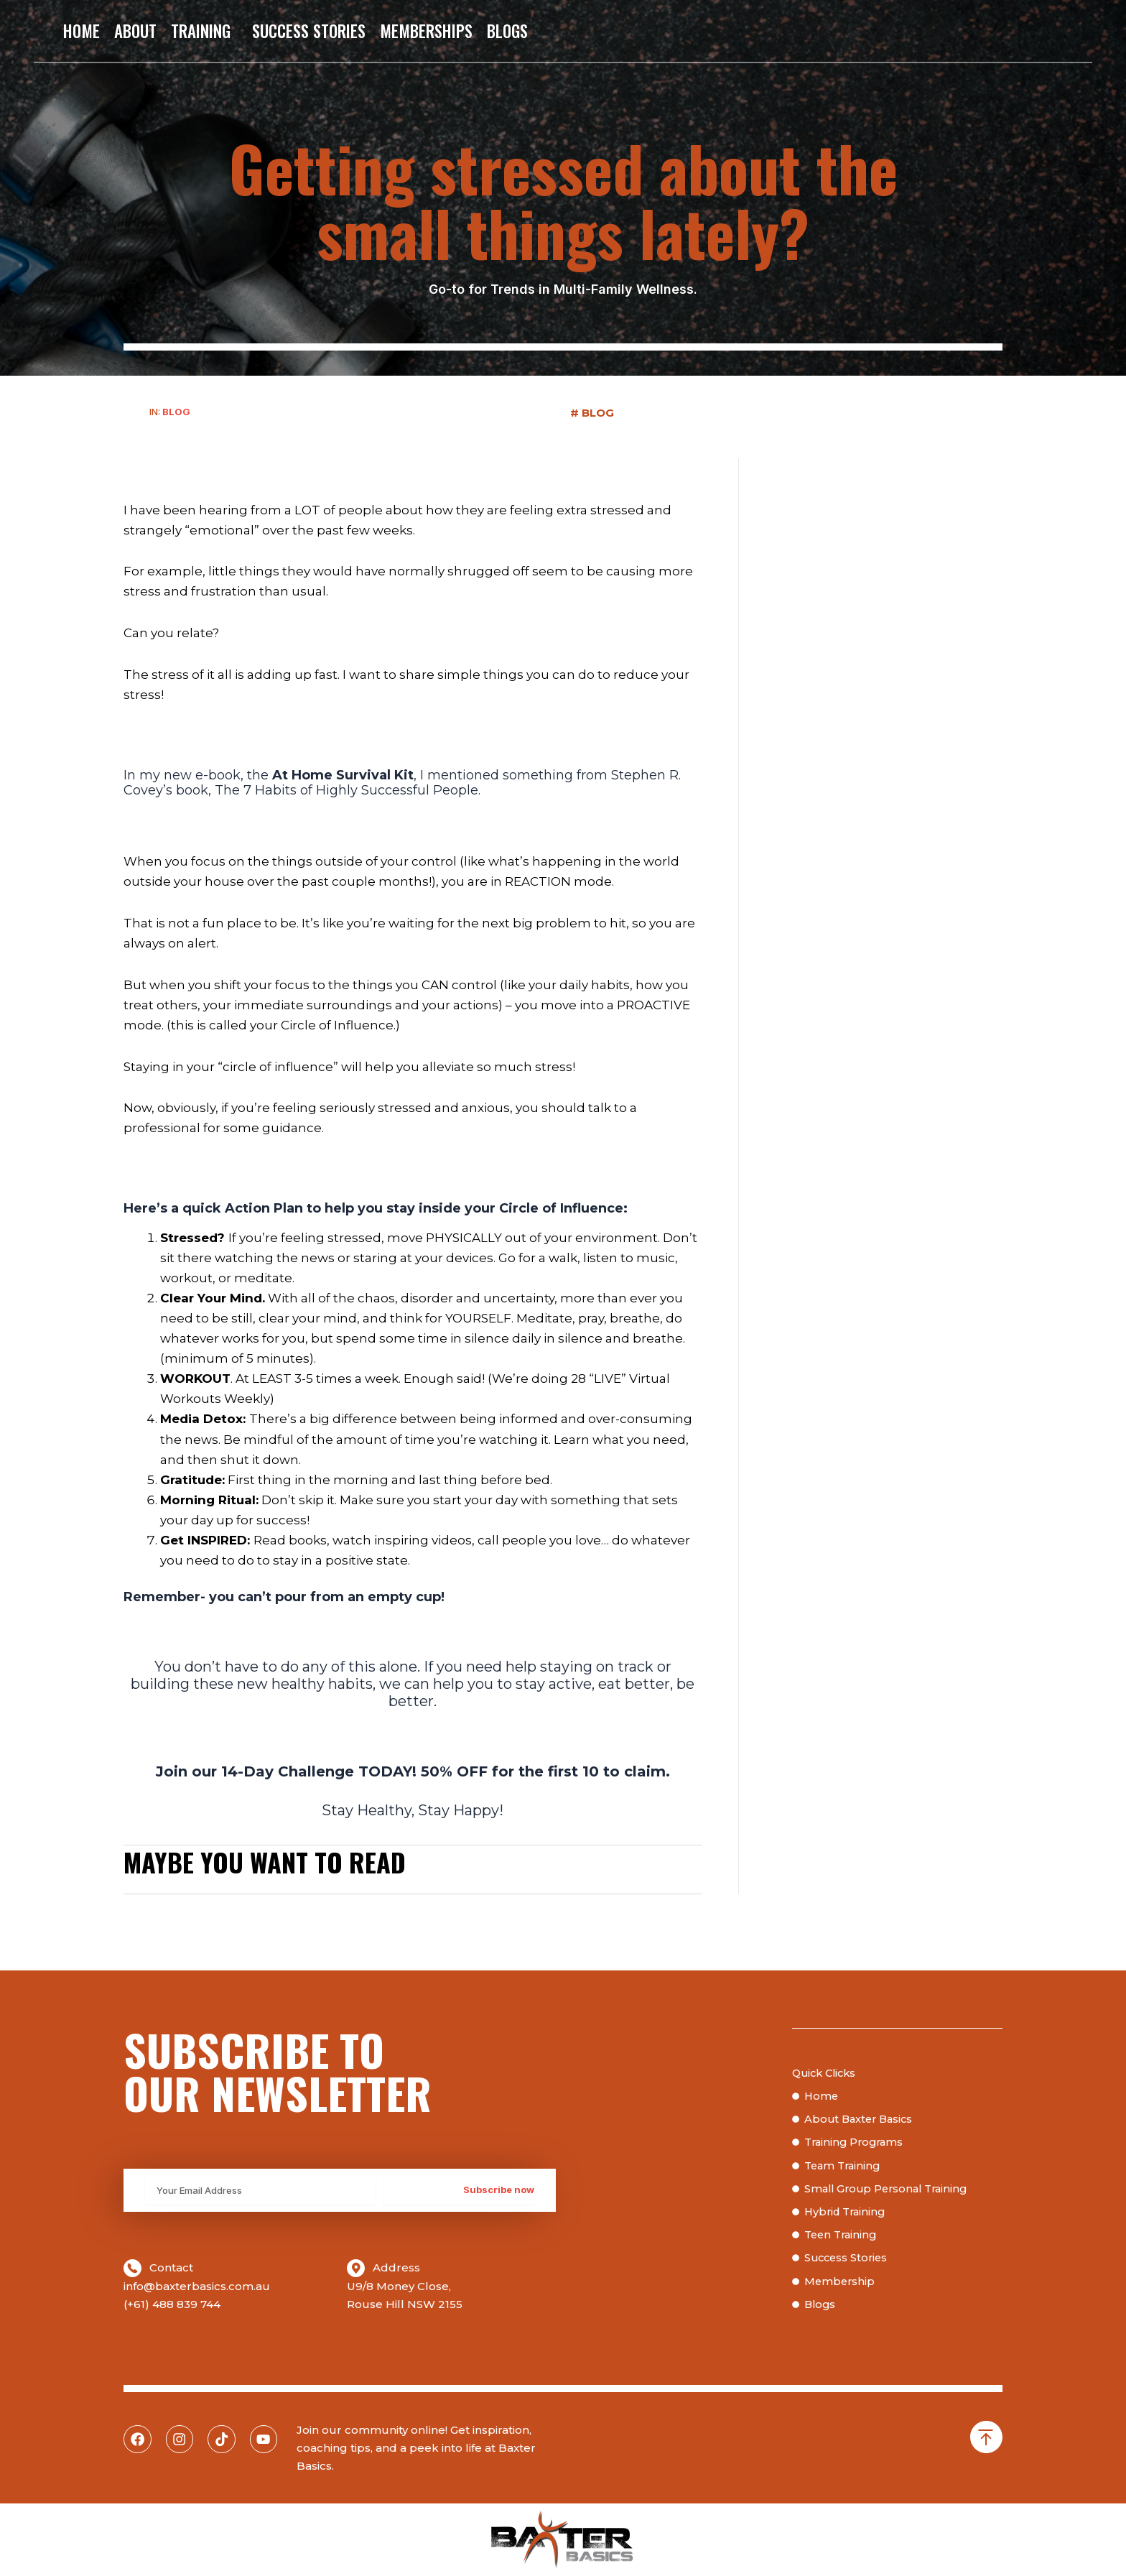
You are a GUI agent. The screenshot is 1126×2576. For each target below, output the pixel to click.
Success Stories (309, 31)
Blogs (507, 31)
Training (204, 31)
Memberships (426, 31)
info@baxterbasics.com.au (197, 2286)
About (135, 31)
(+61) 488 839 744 (172, 2304)
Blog (176, 411)
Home (81, 31)
